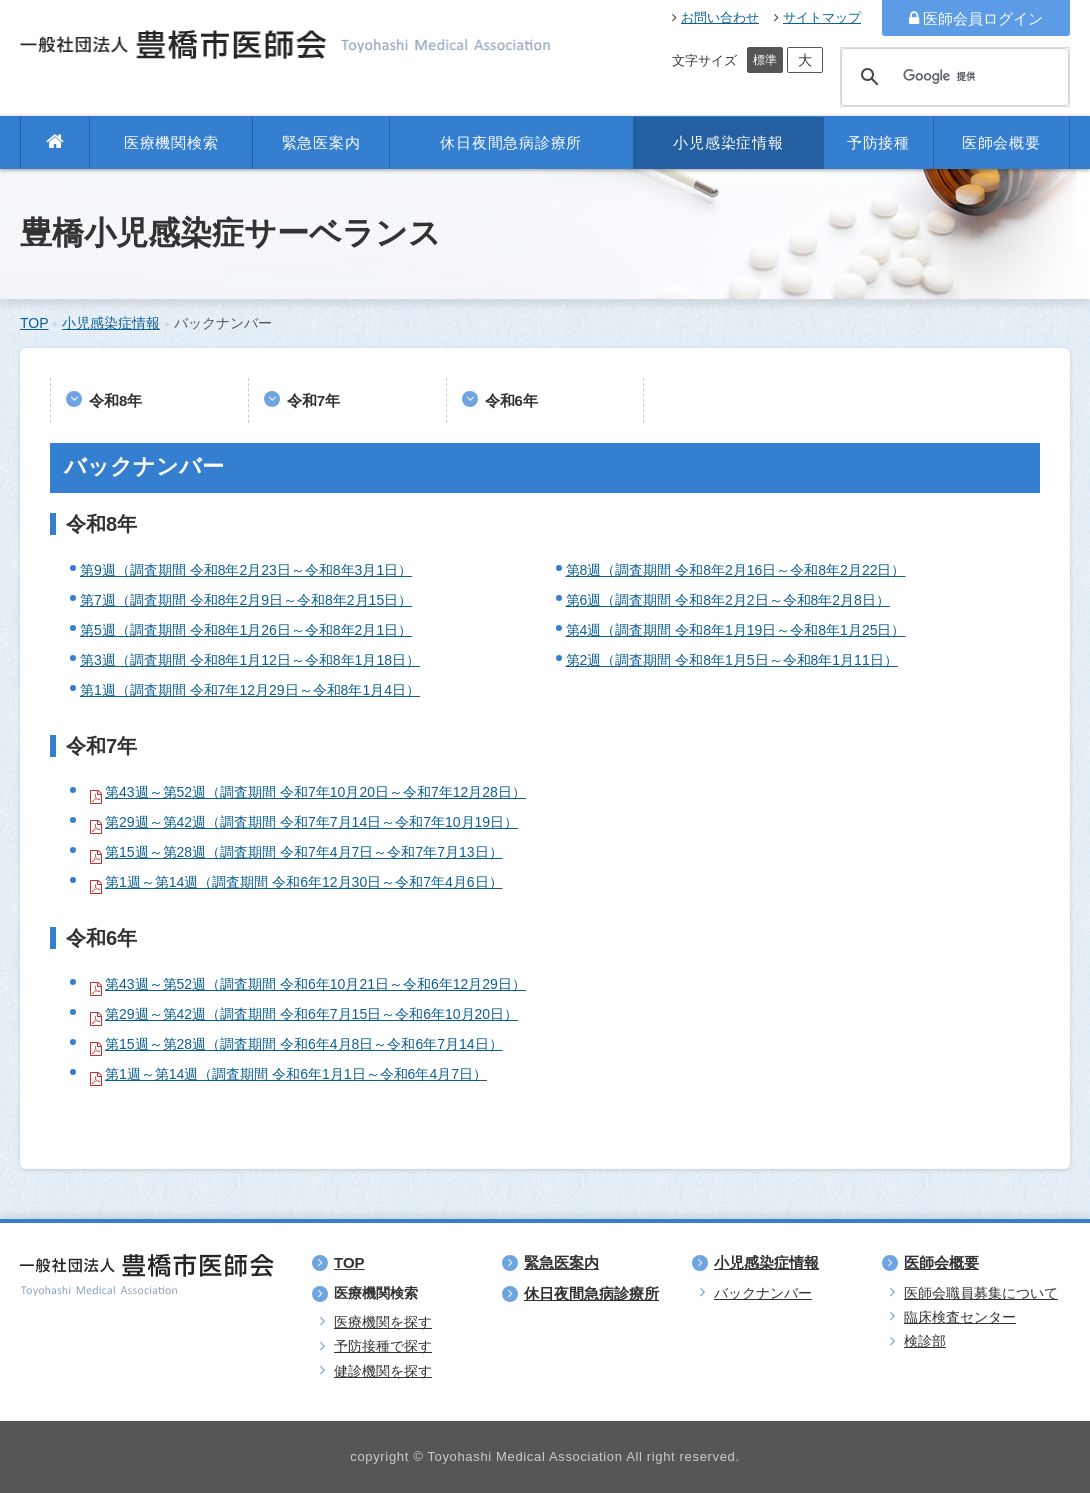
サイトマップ (817, 17)
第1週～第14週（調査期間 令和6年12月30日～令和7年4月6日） (304, 882)
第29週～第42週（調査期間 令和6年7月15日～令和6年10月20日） (311, 1014)
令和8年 (115, 400)
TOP (34, 323)
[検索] (952, 77)
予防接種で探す (383, 1346)
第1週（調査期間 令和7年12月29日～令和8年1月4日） (250, 690)
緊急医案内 (321, 142)
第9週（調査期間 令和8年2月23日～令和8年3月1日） (246, 570)
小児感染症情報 (728, 142)
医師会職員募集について (981, 1293)
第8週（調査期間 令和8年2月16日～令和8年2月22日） (736, 570)
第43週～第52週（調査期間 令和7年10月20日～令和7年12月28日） (315, 792)
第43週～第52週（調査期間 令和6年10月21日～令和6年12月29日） (315, 984)
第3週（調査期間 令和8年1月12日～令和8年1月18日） (250, 660)
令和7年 (313, 400)
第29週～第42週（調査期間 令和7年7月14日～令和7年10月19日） (311, 822)
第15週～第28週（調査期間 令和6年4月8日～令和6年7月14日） (304, 1044)
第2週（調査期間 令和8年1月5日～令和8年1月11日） (732, 660)
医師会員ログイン (976, 18)
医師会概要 (1001, 142)
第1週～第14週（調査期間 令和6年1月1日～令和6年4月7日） (296, 1074)
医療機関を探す (383, 1322)
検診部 (925, 1341)
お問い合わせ (715, 17)
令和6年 (511, 400)
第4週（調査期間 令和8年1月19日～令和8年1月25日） (736, 630)
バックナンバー (763, 1293)
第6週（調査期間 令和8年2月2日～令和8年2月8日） (728, 600)
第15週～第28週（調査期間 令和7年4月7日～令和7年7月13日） (304, 852)
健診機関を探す (383, 1371)
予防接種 (878, 142)
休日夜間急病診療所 (511, 142)
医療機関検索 (171, 142)
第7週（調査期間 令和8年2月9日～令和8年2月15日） (246, 600)
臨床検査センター (960, 1317)
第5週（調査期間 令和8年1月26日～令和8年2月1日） (246, 630)
